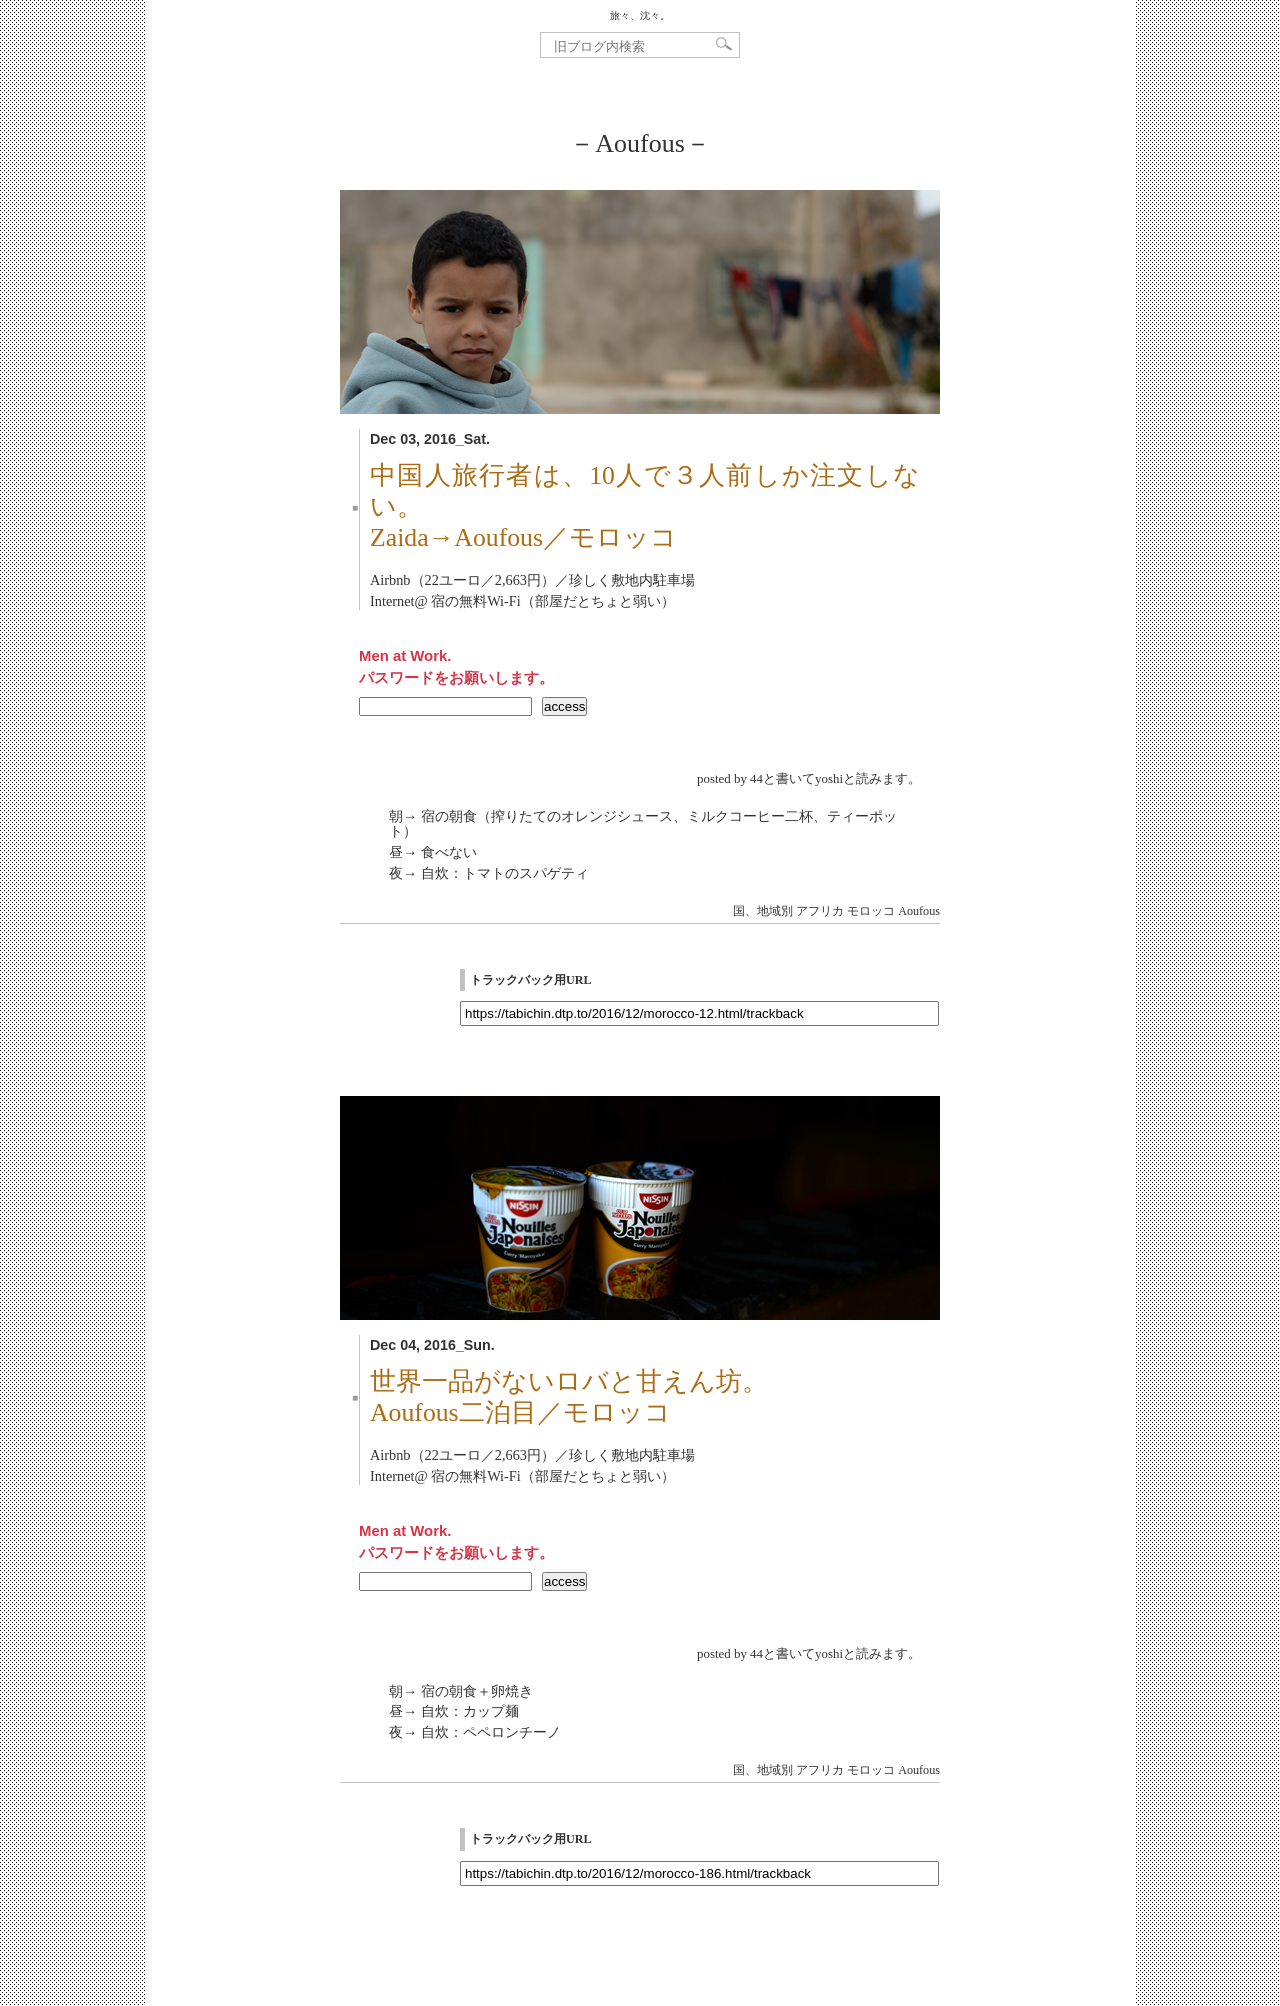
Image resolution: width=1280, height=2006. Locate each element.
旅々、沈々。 (640, 15)
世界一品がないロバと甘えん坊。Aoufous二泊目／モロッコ (569, 1397)
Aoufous (919, 911)
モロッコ (871, 911)
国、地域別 (763, 911)
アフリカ (820, 911)
